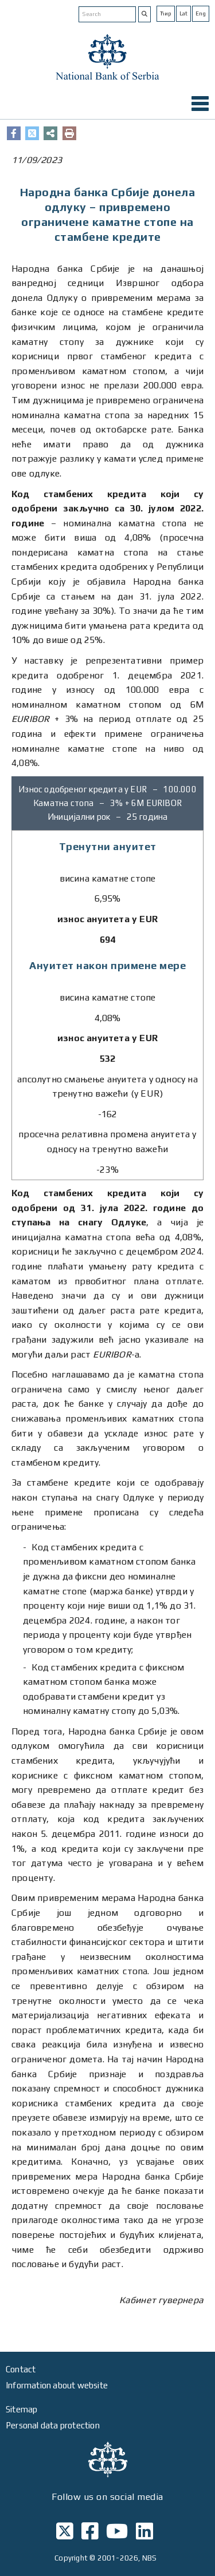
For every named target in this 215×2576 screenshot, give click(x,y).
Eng (201, 13)
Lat (183, 13)
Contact (21, 2369)
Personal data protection (53, 2425)
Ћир (165, 13)
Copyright (71, 2558)
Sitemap (21, 2409)
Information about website (57, 2385)
